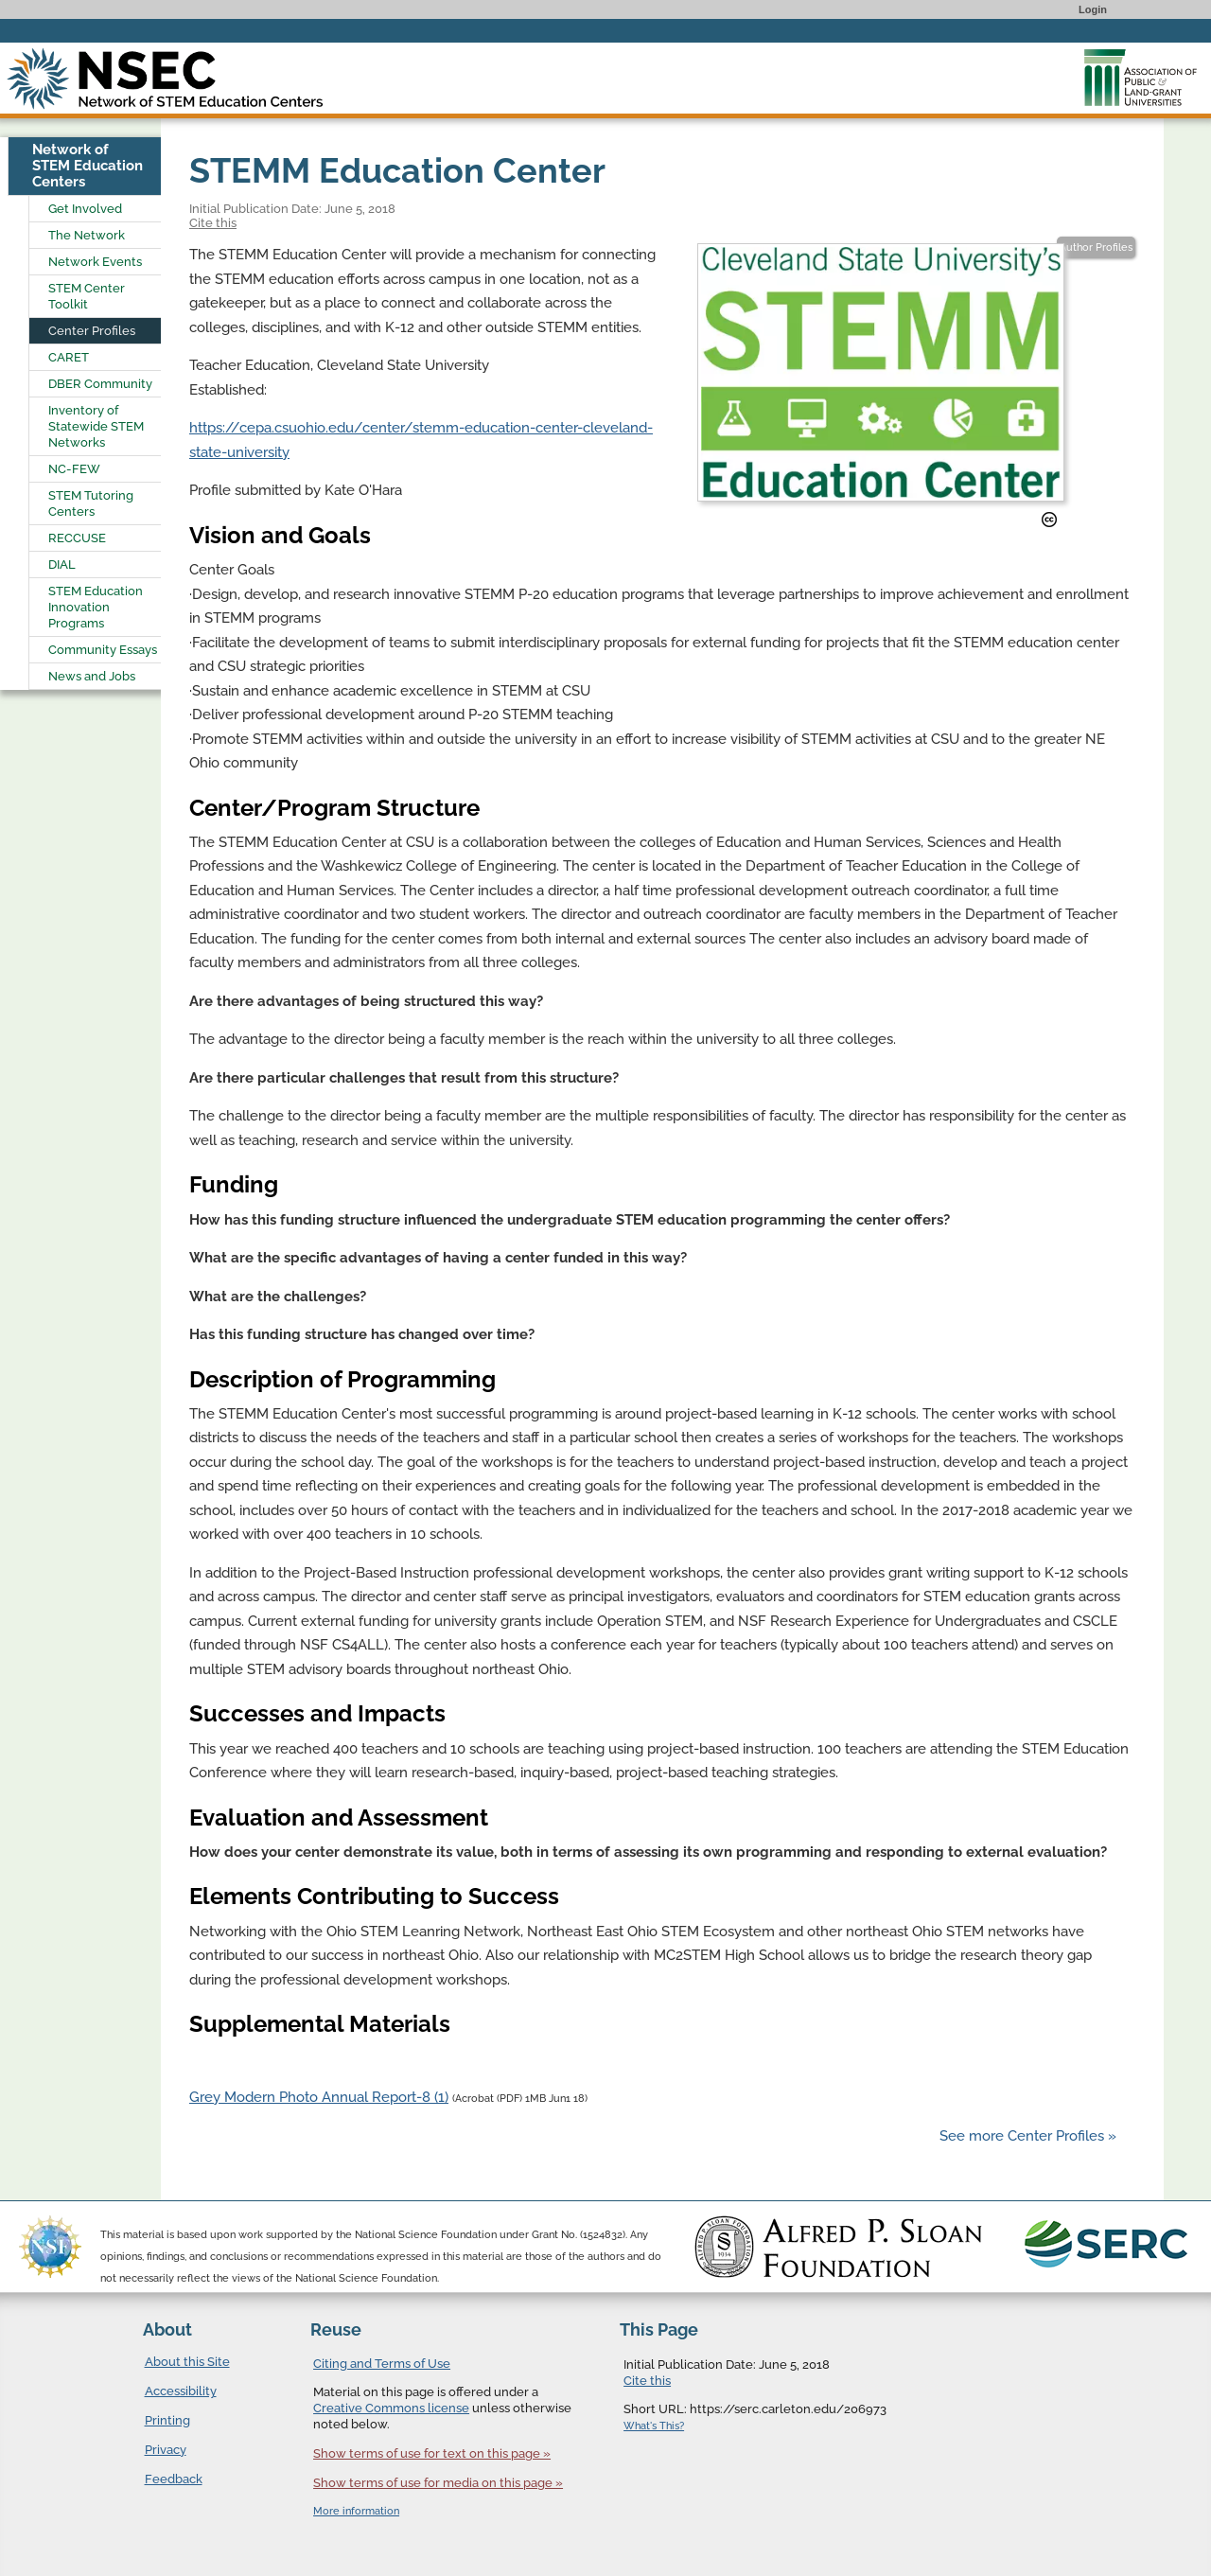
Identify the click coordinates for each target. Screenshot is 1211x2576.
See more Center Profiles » (1027, 2135)
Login (1093, 9)
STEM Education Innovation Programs (95, 607)
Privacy (165, 2450)
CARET (68, 357)
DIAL (62, 564)
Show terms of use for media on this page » (438, 2483)
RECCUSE (77, 538)
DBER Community (100, 384)
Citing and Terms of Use (381, 2363)
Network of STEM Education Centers (87, 165)
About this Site (187, 2362)
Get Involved (85, 209)
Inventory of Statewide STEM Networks (96, 426)
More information (356, 2511)
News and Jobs (91, 676)
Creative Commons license (391, 2408)
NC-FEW (74, 469)
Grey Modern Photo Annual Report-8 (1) (318, 2097)
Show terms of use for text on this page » (432, 2453)
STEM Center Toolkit (86, 296)
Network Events (95, 262)
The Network (86, 235)
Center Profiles (91, 331)
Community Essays (102, 650)
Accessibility (181, 2391)
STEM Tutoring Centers (90, 503)
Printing (167, 2420)
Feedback (173, 2479)
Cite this (213, 222)
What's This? (653, 2426)
